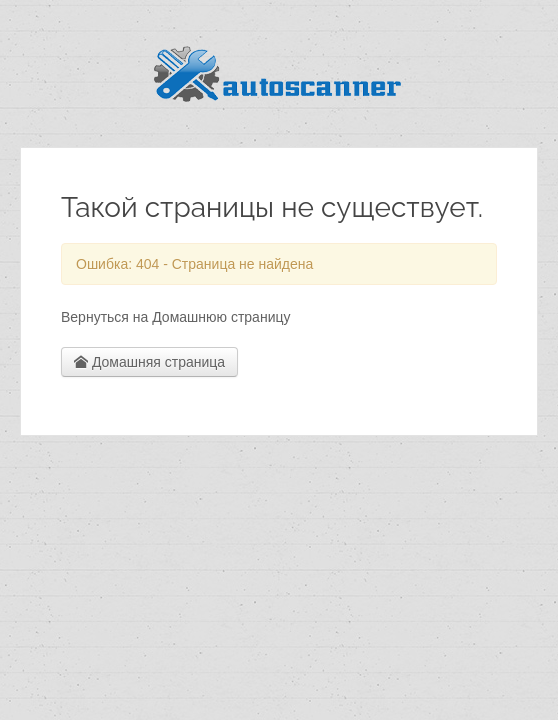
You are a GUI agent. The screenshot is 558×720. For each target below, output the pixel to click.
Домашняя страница (149, 362)
